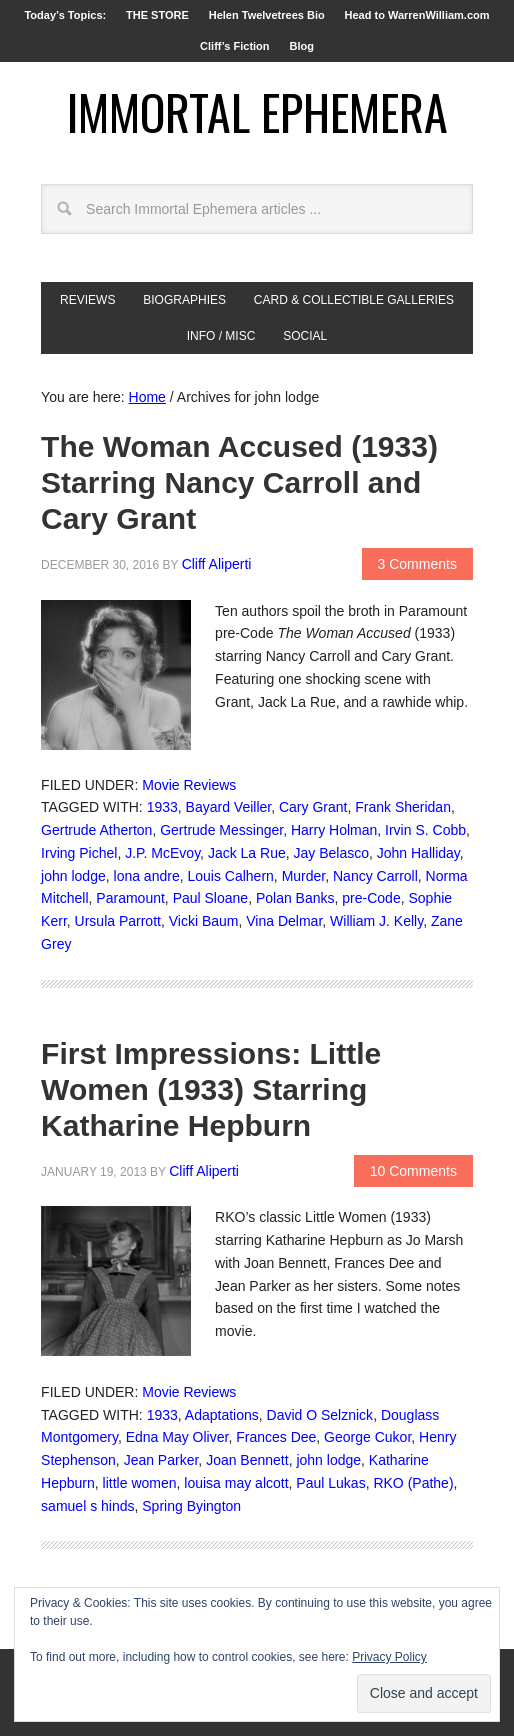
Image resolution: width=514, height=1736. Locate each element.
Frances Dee (276, 1437)
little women (140, 1483)
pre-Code (371, 898)
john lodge (73, 876)
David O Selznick (320, 1415)
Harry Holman (334, 830)
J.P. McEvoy (162, 853)
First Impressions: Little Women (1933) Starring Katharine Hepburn (211, 1089)
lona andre (147, 876)
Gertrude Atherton (96, 830)
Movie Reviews (189, 785)
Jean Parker (161, 1460)
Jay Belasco (331, 853)
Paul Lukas (330, 1483)
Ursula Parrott (118, 921)
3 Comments (417, 564)
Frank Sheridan (403, 807)
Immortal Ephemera (257, 111)
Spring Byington (191, 1506)
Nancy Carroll (375, 876)
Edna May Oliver (177, 1437)
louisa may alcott (236, 1483)
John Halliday (418, 853)
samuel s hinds (87, 1506)
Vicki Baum (204, 921)
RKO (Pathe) (413, 1483)
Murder (304, 876)
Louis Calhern (230, 876)
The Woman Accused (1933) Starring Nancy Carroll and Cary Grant (239, 482)
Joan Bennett (247, 1460)
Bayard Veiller (229, 807)
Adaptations (222, 1415)
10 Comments (413, 1171)
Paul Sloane (211, 898)
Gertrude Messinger (221, 830)
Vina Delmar (284, 921)
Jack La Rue (247, 853)
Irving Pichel (79, 853)
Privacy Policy (389, 1657)
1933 (162, 807)
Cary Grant (313, 807)
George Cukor (367, 1437)
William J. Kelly (376, 921)
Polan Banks (295, 898)
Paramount (130, 898)
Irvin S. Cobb (425, 830)
